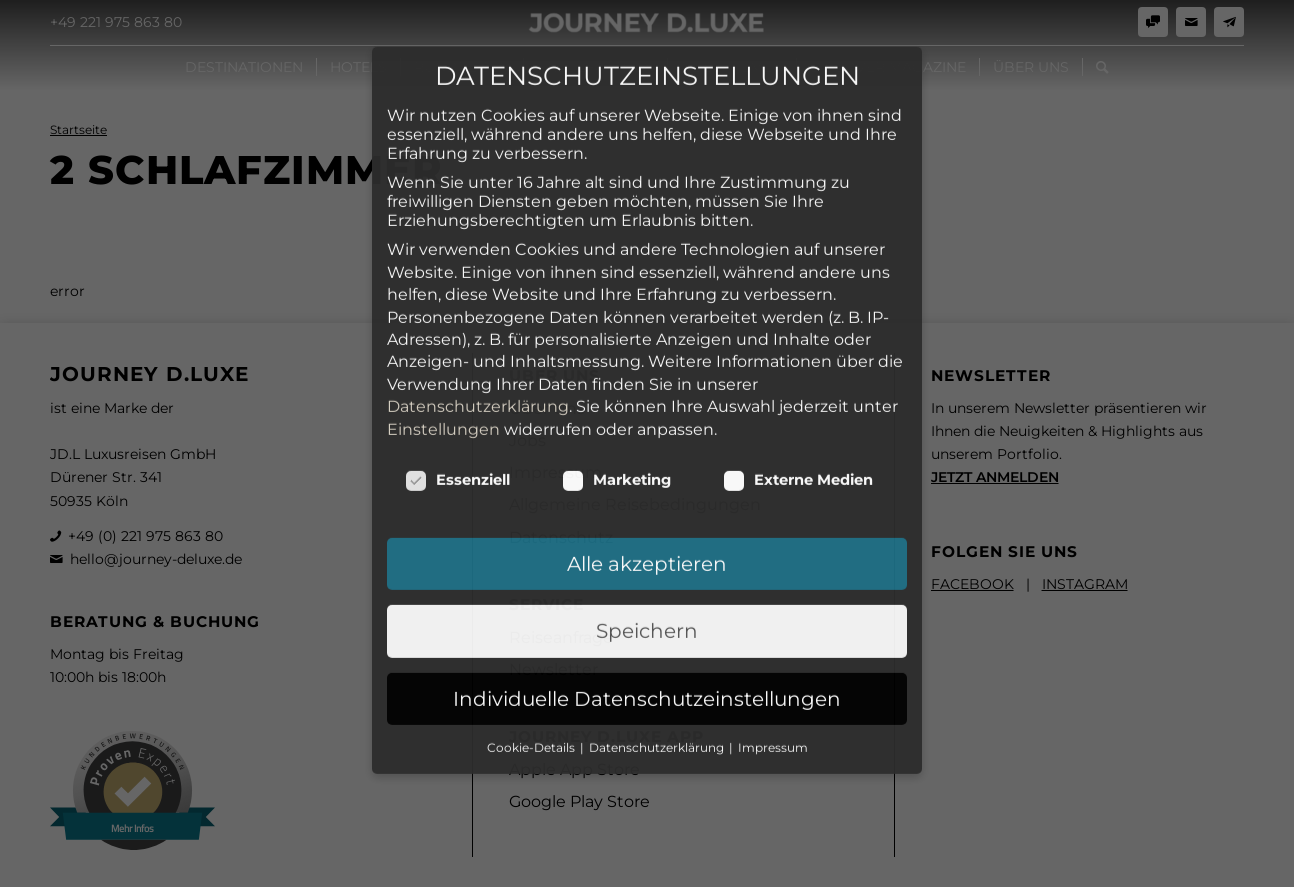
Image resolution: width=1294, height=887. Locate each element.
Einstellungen (443, 263)
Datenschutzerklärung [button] (658, 582)
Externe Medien (798, 315)
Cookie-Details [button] (532, 582)
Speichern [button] (647, 466)
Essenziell (457, 315)
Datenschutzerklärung (478, 241)
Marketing (616, 315)
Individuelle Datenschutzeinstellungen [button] (647, 534)
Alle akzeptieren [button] (647, 399)
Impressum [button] (773, 582)
